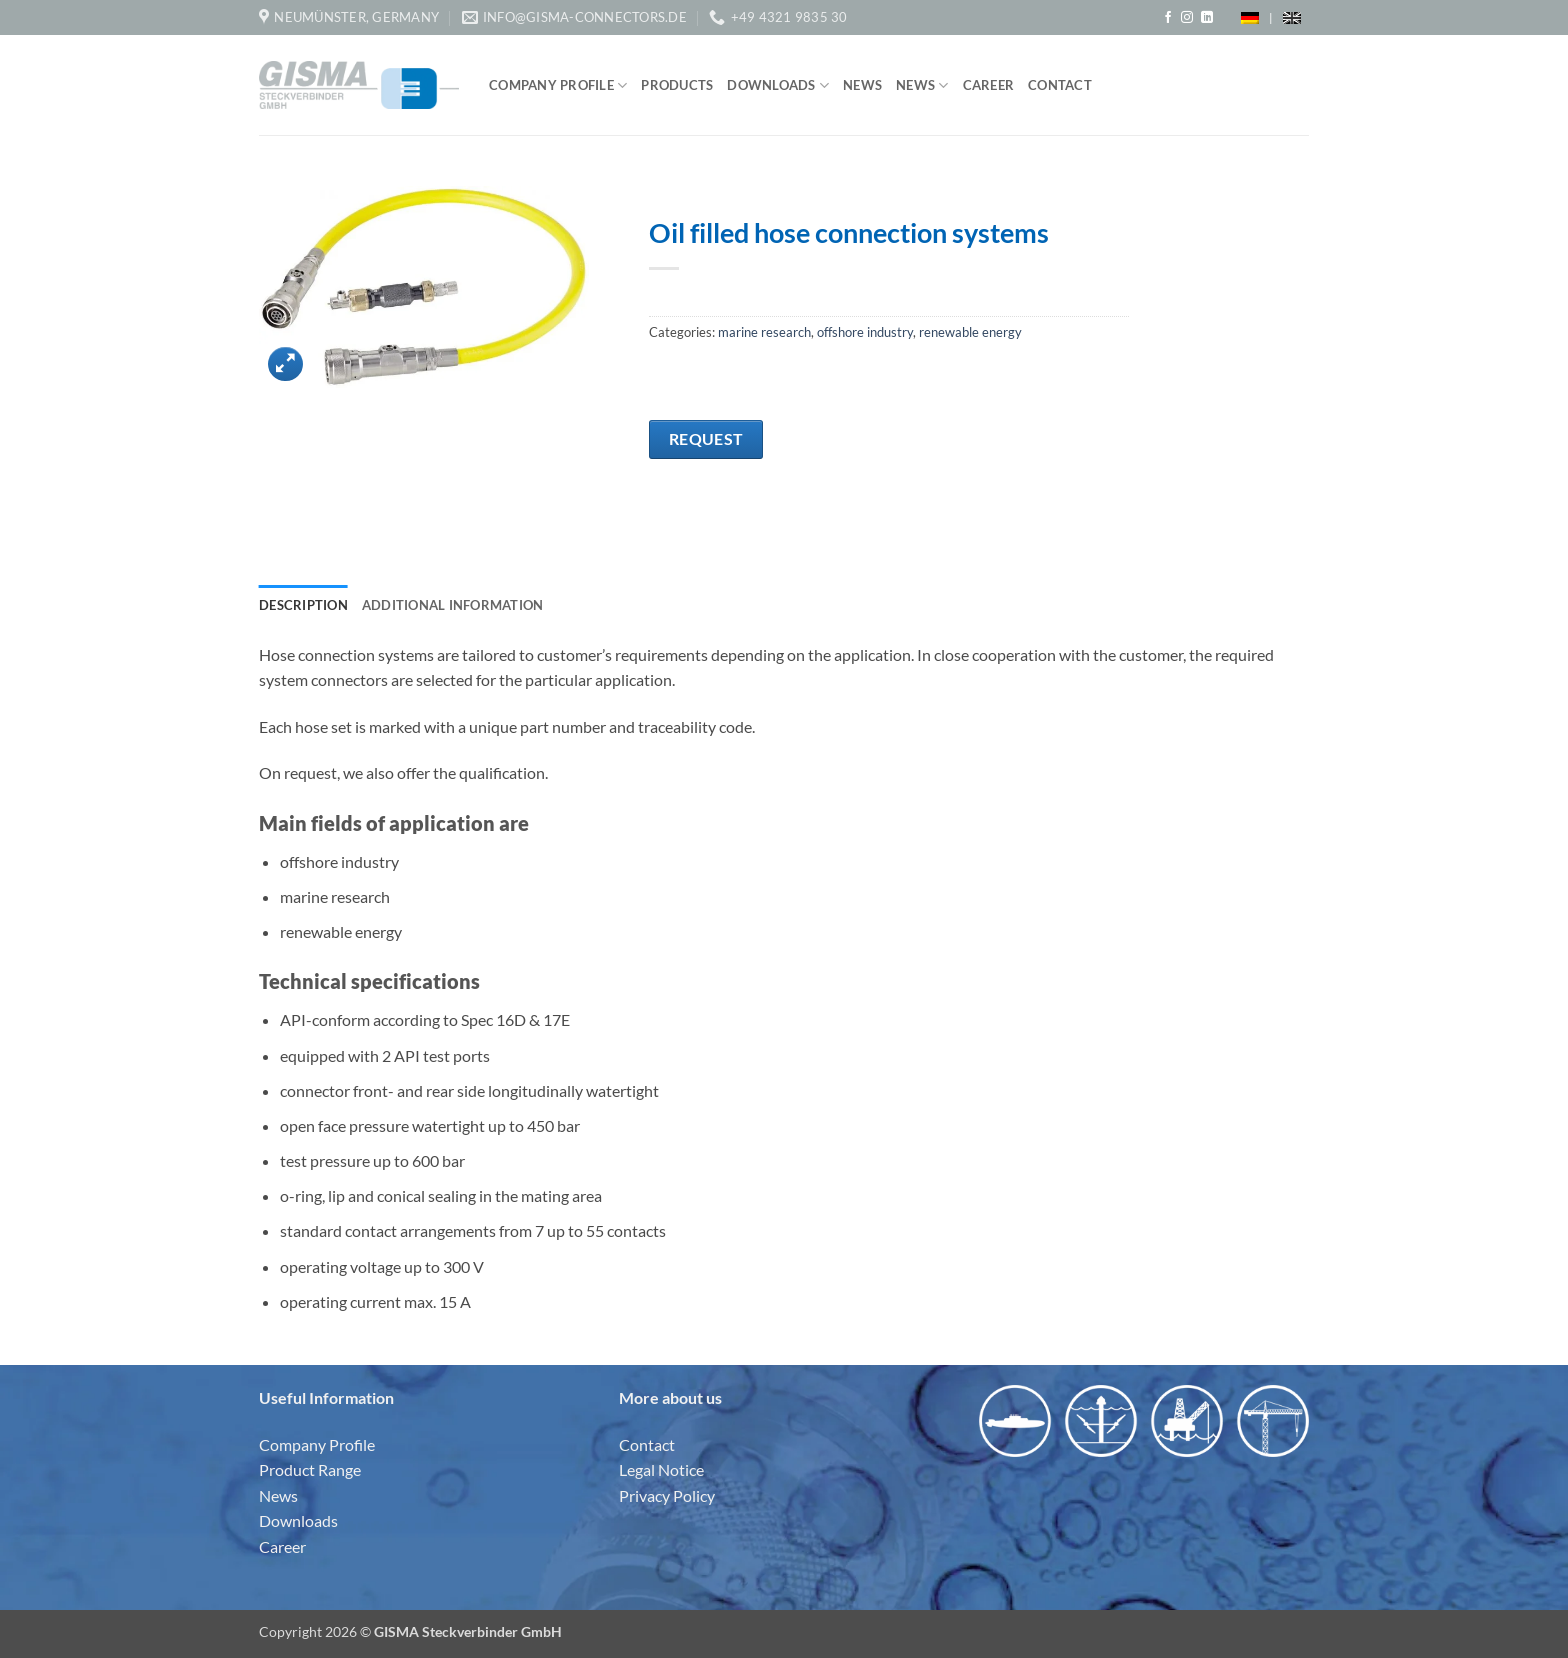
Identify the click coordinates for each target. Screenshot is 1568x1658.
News (862, 85)
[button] (285, 364)
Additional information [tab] (453, 605)
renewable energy (970, 332)
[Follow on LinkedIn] (1207, 18)
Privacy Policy (667, 1495)
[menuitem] (1250, 17)
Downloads (778, 85)
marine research (764, 332)
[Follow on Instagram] (1187, 18)
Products (677, 85)
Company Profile (558, 85)
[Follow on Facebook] (1168, 18)
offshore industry (865, 332)
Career (989, 85)
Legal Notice (661, 1469)
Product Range (310, 1469)
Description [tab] (303, 605)
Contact (1060, 85)
